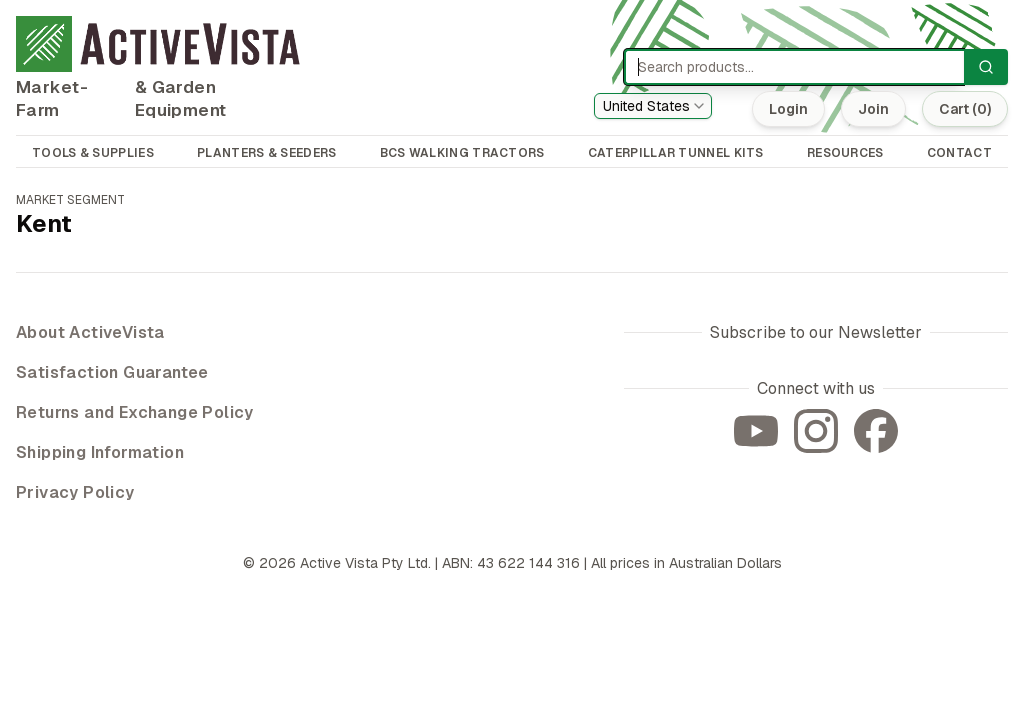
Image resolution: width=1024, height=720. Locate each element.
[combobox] (653, 106)
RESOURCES (845, 153)
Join (873, 109)
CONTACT (959, 153)
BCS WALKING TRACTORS (462, 153)
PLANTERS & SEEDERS (266, 153)
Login (788, 109)
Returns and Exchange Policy (135, 412)
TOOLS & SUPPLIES (93, 153)
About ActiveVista (90, 332)
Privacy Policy (75, 492)
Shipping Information (100, 452)
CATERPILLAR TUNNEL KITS (676, 153)
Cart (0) (965, 109)
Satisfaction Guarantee (112, 372)
